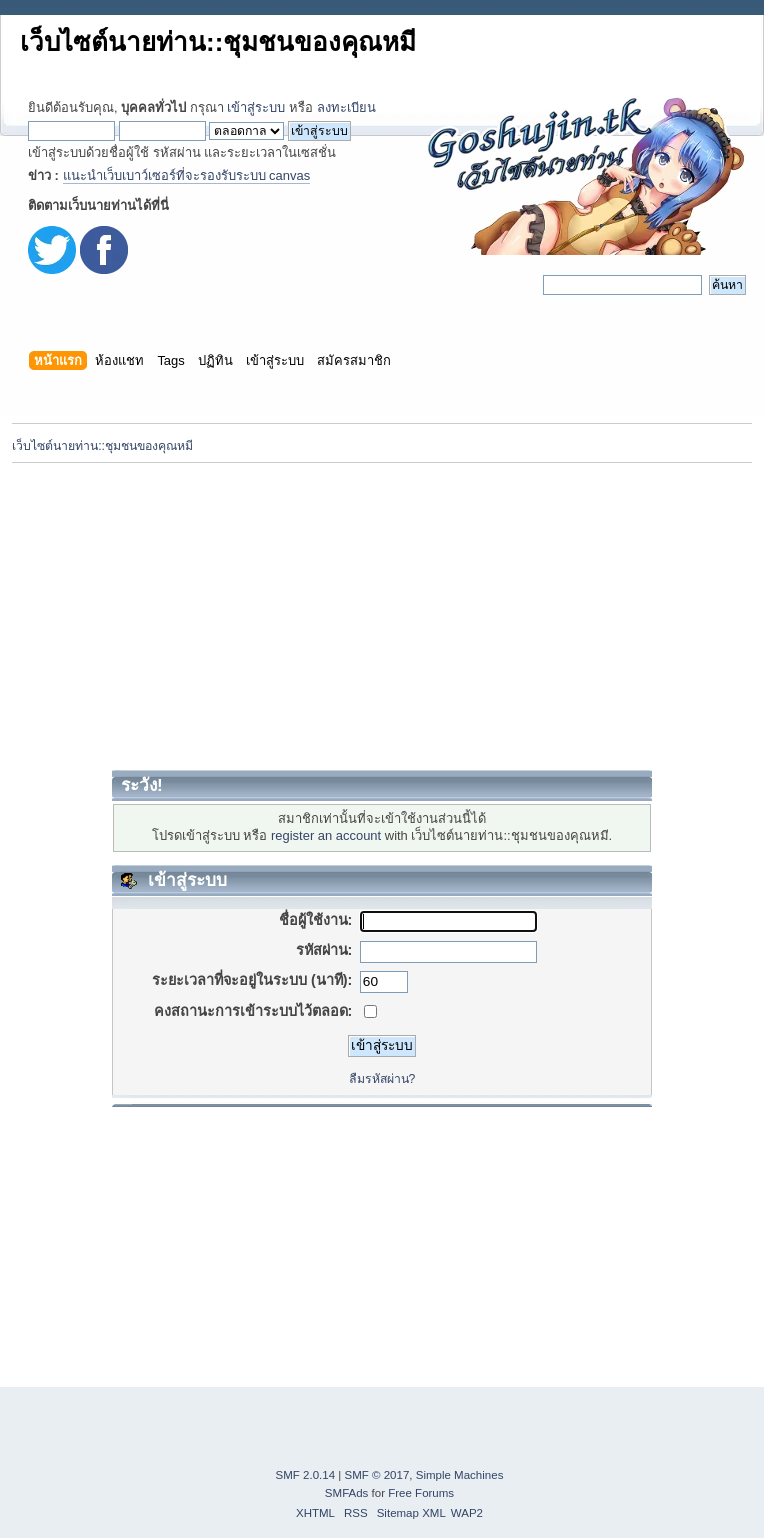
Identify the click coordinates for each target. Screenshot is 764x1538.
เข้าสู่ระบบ (256, 107)
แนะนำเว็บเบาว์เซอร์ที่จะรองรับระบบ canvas (187, 175)
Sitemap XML (411, 1513)
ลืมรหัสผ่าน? (382, 1079)
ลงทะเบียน (346, 107)
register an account (326, 835)
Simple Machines (460, 1475)
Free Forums (421, 1493)
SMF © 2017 (377, 1475)
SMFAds (347, 1493)
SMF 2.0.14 (306, 1475)
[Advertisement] (382, 616)
